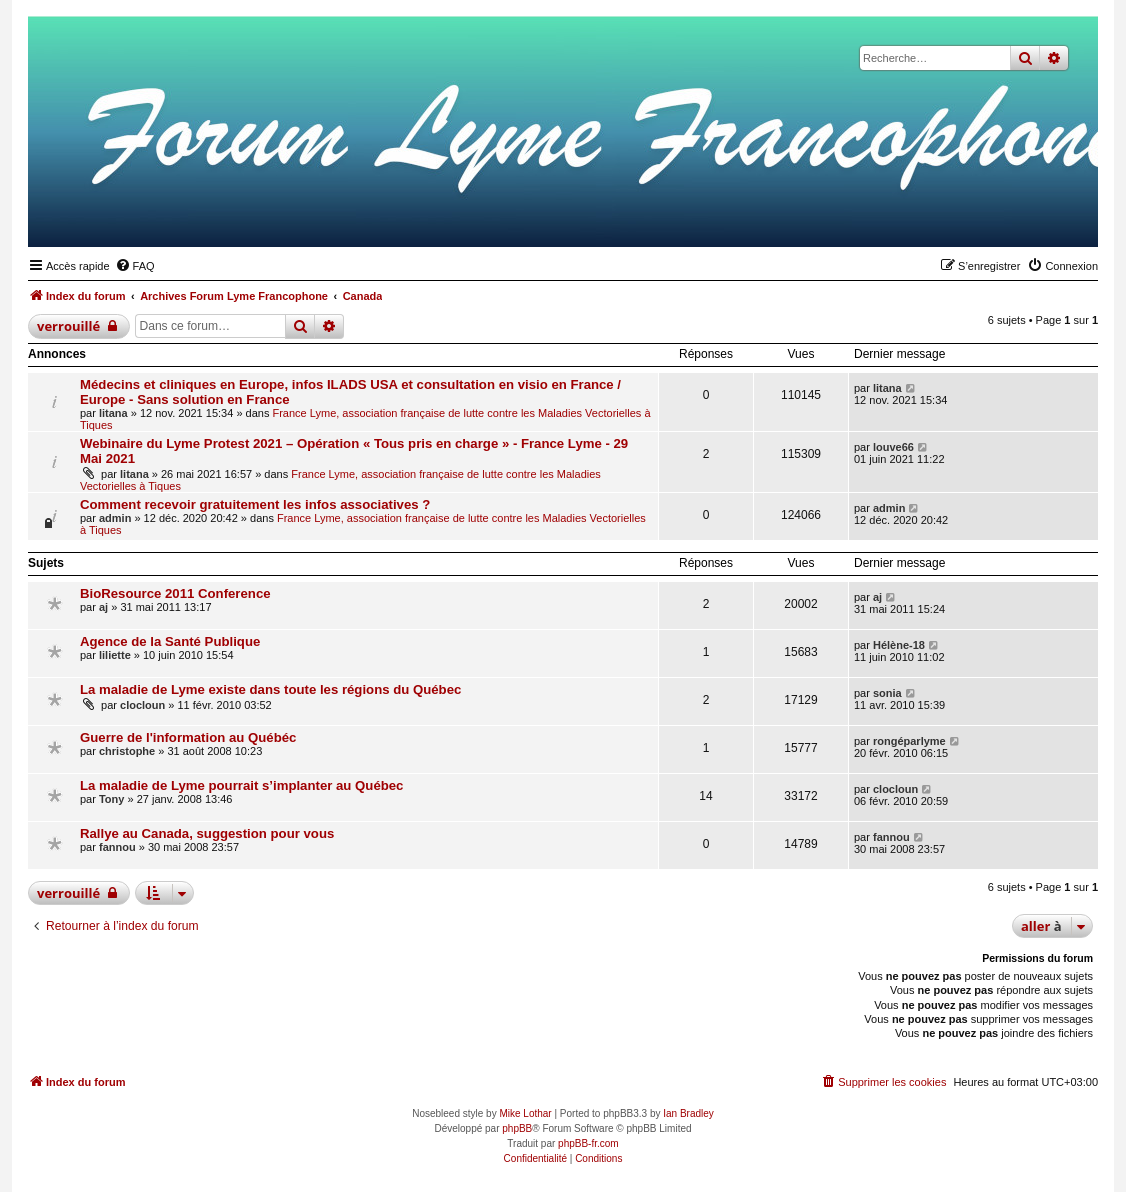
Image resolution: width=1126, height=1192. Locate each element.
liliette (115, 655)
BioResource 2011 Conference (175, 593)
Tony (111, 799)
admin (115, 518)
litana (113, 413)
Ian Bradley (688, 1113)
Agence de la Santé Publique (170, 641)
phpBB (517, 1128)
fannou (117, 847)
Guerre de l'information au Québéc (188, 737)
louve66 (893, 447)
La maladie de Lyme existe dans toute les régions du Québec (270, 689)
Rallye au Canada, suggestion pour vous (207, 833)
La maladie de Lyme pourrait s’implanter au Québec (241, 785)
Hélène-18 (899, 645)
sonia (887, 693)
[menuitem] (135, 266)
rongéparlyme (909, 741)
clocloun (142, 705)
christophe (127, 751)
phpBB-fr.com (588, 1143)
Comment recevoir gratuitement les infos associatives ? (255, 504)
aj (103, 607)
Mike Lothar (525, 1113)
